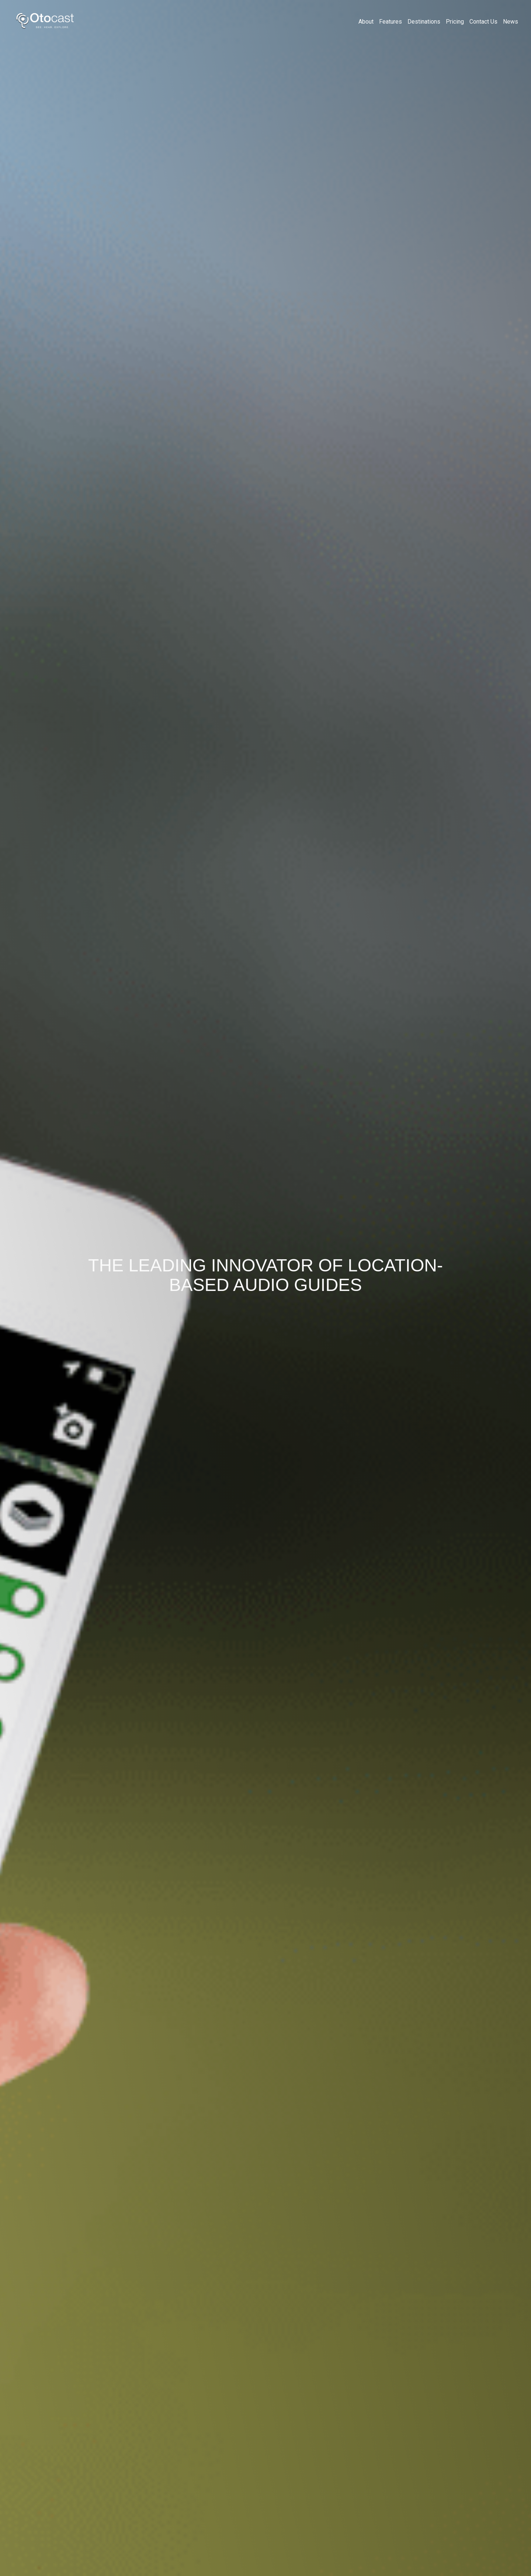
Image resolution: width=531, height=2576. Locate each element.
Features (390, 21)
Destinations (423, 21)
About (366, 21)
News (510, 21)
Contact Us (483, 21)
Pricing (455, 21)
